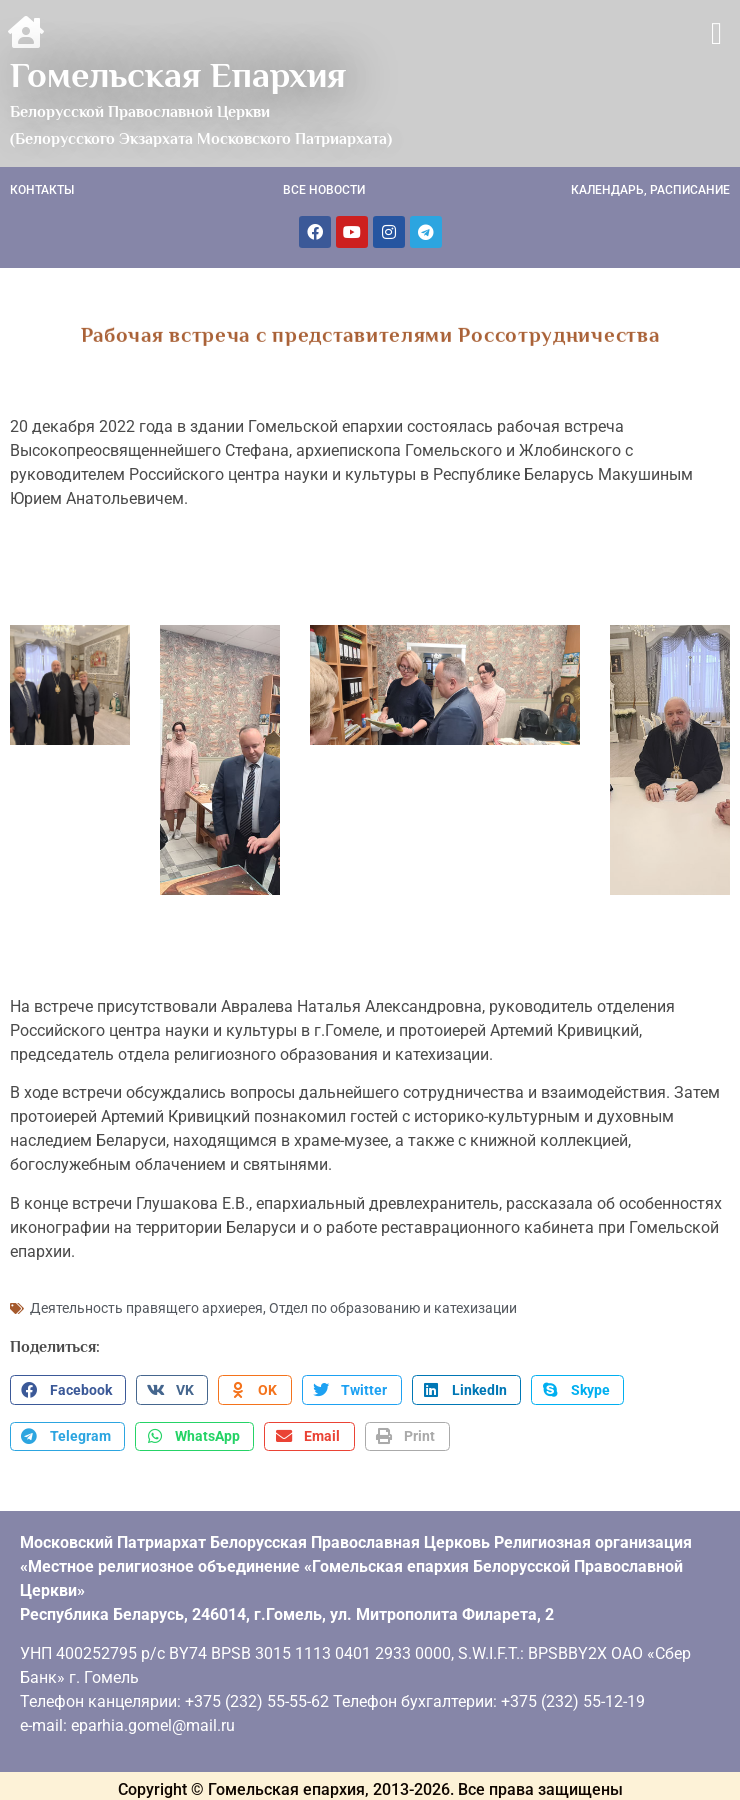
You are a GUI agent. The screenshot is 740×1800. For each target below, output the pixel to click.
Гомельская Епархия (178, 75)
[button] (716, 33)
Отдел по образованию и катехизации (393, 1306)
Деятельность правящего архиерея (146, 1306)
